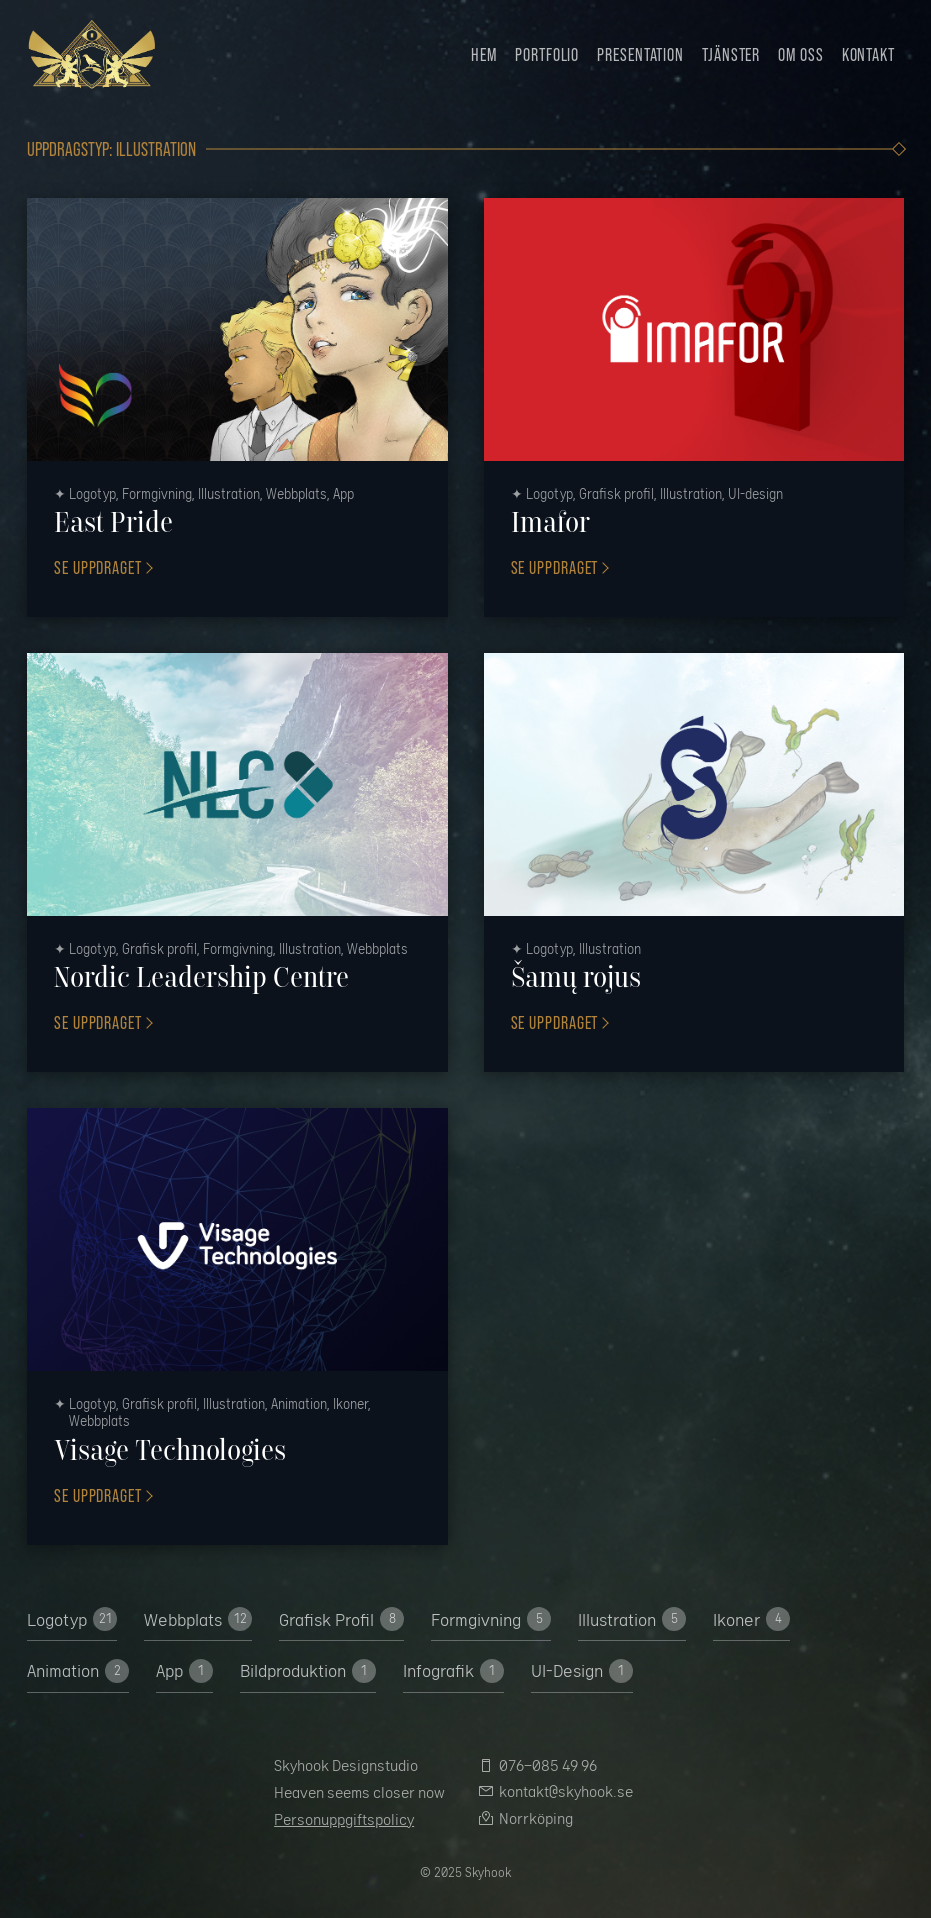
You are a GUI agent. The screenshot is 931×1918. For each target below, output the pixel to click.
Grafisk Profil (341, 1619)
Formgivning (491, 1619)
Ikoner (751, 1619)
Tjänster (731, 54)
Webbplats (198, 1619)
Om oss (800, 54)
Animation (78, 1671)
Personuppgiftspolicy (344, 1819)
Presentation (640, 54)
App (184, 1671)
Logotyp (72, 1619)
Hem (484, 54)
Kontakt (868, 54)
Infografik (453, 1671)
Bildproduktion (308, 1671)
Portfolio (547, 54)
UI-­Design (582, 1671)
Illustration (632, 1619)
